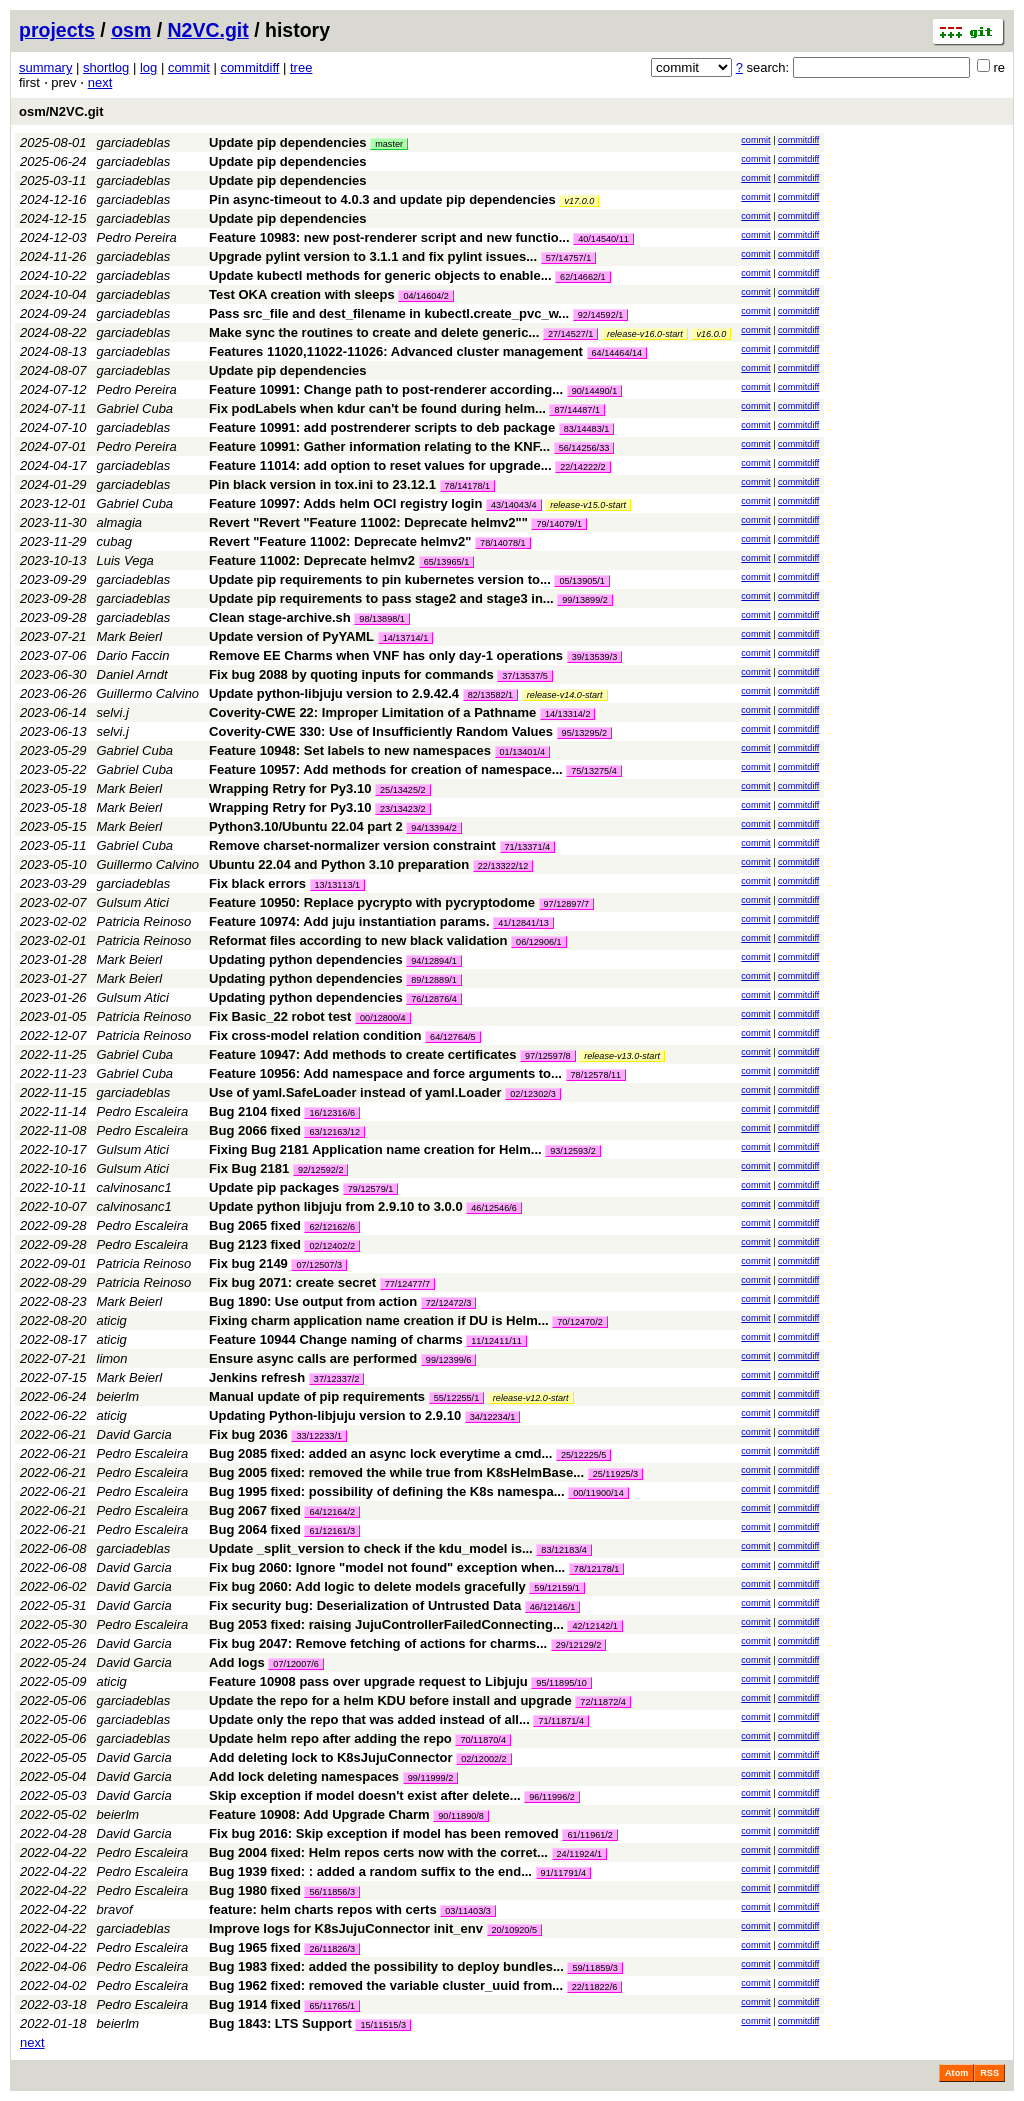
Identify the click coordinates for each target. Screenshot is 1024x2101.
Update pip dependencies (287, 142)
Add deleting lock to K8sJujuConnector (330, 1757)
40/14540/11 (603, 239)
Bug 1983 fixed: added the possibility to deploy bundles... (388, 1966)
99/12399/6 (449, 1360)
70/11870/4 (483, 1740)
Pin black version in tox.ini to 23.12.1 (322, 484)
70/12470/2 (580, 1322)
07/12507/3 (319, 1265)
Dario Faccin (133, 655)
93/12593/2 (573, 1151)
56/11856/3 (332, 1892)
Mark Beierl (130, 636)
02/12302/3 (533, 1094)
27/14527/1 (571, 334)
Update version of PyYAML (291, 636)
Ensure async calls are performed (313, 1358)
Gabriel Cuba (135, 408)
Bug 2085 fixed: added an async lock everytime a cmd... (382, 1453)
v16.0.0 (711, 334)
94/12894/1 (434, 961)
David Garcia (134, 1434)
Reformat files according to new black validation (358, 940)
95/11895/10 (561, 1683)
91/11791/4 (564, 1873)
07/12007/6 (296, 1664)
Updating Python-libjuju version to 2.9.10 (335, 1415)
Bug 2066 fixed (255, 1130)
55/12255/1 (457, 1398)
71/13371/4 (528, 847)
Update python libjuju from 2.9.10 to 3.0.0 (336, 1206)
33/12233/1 (319, 1436)
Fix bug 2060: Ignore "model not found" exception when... (389, 1567)
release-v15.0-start (588, 505)
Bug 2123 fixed (255, 1244)
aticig (112, 1320)
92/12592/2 (321, 1170)
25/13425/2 (403, 790)
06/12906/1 (539, 942)
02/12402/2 (332, 1246)
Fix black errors (257, 883)
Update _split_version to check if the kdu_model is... (372, 1548)
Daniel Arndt (132, 674)
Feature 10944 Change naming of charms (336, 1339)
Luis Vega (125, 560)
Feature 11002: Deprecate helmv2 (312, 560)
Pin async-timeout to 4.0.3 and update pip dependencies (382, 199)
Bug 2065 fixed (255, 1225)
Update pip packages (274, 1187)
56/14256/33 (584, 448)
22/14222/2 (583, 467)
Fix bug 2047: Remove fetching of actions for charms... (380, 1643)
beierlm (118, 1396)
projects (57, 30)
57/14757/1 (569, 258)
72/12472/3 (449, 1303)
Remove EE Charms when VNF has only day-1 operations (386, 655)
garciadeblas (134, 142)
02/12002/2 (484, 1759)
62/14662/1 (583, 277)
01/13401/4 (523, 752)
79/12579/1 (371, 1189)
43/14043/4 (514, 505)
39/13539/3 (595, 657)
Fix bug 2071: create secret (292, 1282)
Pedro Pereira (137, 237)
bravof (115, 1909)
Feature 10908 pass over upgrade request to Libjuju (368, 1681)
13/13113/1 (338, 885)
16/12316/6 (332, 1113)
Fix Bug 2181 (249, 1168)
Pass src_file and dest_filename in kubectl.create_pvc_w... (391, 313)
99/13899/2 (585, 600)
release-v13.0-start (622, 1056)
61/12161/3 (332, 1531)
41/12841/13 (523, 923)
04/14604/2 (426, 296)
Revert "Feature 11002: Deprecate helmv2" (340, 541)
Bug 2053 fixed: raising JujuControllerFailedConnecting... (388, 1624)
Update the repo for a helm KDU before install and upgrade (390, 1700)
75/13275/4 (594, 771)
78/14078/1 (503, 543)
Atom (956, 2073)
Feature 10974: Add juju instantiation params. (349, 921)
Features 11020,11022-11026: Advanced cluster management (396, 351)
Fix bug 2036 (248, 1434)
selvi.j (113, 712)
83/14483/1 (587, 429)
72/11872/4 (603, 1702)
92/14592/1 (601, 315)
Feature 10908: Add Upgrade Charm (319, 1814)
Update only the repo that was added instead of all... (371, 1719)
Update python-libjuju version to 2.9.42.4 (334, 693)
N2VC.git (208, 30)
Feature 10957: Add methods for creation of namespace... (387, 769)
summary (45, 67)
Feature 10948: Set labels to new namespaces (350, 750)
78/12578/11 (596, 1075)
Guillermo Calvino (148, 693)
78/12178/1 (597, 1569)
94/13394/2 (434, 828)
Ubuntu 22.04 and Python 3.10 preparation (339, 864)
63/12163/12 (334, 1132)
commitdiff (249, 67)
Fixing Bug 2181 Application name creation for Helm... (377, 1149)
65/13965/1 (447, 562)
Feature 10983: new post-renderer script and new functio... (391, 237)
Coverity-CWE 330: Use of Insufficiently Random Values (381, 731)
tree (301, 67)
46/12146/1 (553, 1607)
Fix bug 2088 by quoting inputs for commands (351, 674)
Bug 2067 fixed (255, 1510)
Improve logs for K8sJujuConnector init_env (346, 1928)
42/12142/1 (595, 1626)
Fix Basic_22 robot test (280, 1016)
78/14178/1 (468, 486)
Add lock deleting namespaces (304, 1776)
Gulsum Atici (133, 902)
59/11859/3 (595, 1968)
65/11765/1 (332, 2006)
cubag (114, 541)
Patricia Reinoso (144, 921)
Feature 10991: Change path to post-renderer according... (388, 389)
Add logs (237, 1662)
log (148, 67)
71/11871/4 (561, 1721)
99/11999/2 (431, 1778)
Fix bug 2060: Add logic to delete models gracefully (367, 1586)
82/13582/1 (491, 695)
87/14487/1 (577, 410)
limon (112, 1358)
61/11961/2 (590, 1835)
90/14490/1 (595, 391)
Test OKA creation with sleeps (302, 294)
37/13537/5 (525, 676)
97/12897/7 (567, 904)
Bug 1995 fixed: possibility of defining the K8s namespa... (388, 1491)
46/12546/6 (494, 1208)
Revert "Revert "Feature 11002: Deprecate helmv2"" (368, 522)
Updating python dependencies (306, 959)
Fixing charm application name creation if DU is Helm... (380, 1320)
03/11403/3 (468, 1911)
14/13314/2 (568, 714)
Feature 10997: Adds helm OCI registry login (345, 503)
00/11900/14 (598, 1493)
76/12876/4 (434, 999)
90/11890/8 (461, 1816)
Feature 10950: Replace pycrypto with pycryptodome (372, 902)
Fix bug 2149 (248, 1263)
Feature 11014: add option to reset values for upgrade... (382, 465)
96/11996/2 (552, 1797)
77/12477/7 (408, 1284)
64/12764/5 (453, 1037)
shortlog (106, 67)
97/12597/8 (548, 1056)
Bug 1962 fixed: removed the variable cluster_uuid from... (388, 1985)
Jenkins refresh (257, 1377)
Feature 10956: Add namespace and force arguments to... (387, 1073)
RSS (989, 2073)
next (100, 82)
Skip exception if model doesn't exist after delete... (366, 1795)
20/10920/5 (515, 1930)
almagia (120, 522)
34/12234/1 (493, 1417)
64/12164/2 (332, 1512)
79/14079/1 (559, 524)
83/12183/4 (564, 1550)
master (389, 144)
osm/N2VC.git (61, 111)
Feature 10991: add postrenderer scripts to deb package (382, 427)
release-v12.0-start (531, 1398)
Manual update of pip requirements (317, 1396)
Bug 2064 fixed (255, 1529)
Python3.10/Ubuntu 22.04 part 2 (306, 826)
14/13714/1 (406, 638)
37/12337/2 (337, 1379)
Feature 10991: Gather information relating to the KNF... (381, 446)
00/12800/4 (383, 1018)
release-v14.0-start (565, 695)
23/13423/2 (403, 809)
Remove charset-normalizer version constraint (352, 845)
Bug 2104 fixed (255, 1111)
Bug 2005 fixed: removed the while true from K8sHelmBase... (398, 1472)
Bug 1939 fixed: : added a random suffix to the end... (372, 1871)
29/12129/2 (579, 1645)
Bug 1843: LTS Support (280, 2023)
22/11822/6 (595, 1987)
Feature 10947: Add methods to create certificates (362, 1054)
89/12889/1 (434, 980)
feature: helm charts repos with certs (323, 1909)
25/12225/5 (584, 1455)
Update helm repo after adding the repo (330, 1738)
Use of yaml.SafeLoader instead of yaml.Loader (355, 1092)
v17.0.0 (579, 201)
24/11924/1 (580, 1854)
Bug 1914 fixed (255, 2004)
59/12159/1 (557, 1588)
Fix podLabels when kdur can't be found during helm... (379, 408)
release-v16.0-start (645, 334)
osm (131, 30)
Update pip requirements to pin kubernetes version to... (381, 579)
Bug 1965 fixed (255, 1947)
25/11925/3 (616, 1474)
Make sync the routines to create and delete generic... (376, 332)
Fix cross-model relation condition (315, 1035)
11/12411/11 (496, 1341)
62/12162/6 (332, 1227)
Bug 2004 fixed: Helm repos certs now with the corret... (380, 1852)
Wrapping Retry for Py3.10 (290, 788)
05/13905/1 (582, 581)
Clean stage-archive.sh (280, 617)
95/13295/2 (585, 733)
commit (189, 67)
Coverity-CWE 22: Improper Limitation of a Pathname (372, 712)
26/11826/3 (332, 1949)
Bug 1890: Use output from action (313, 1301)
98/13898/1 (382, 619)
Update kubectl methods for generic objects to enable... (382, 275)
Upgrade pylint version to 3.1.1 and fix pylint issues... (375, 256)
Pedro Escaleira (143, 1111)
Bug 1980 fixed (255, 1890)
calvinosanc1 (134, 1187)
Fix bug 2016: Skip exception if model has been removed (384, 1833)
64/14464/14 (617, 353)
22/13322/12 (503, 866)
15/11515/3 (383, 2025)
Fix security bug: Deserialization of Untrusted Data (365, 1605)
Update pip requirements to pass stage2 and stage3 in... (383, 598)
